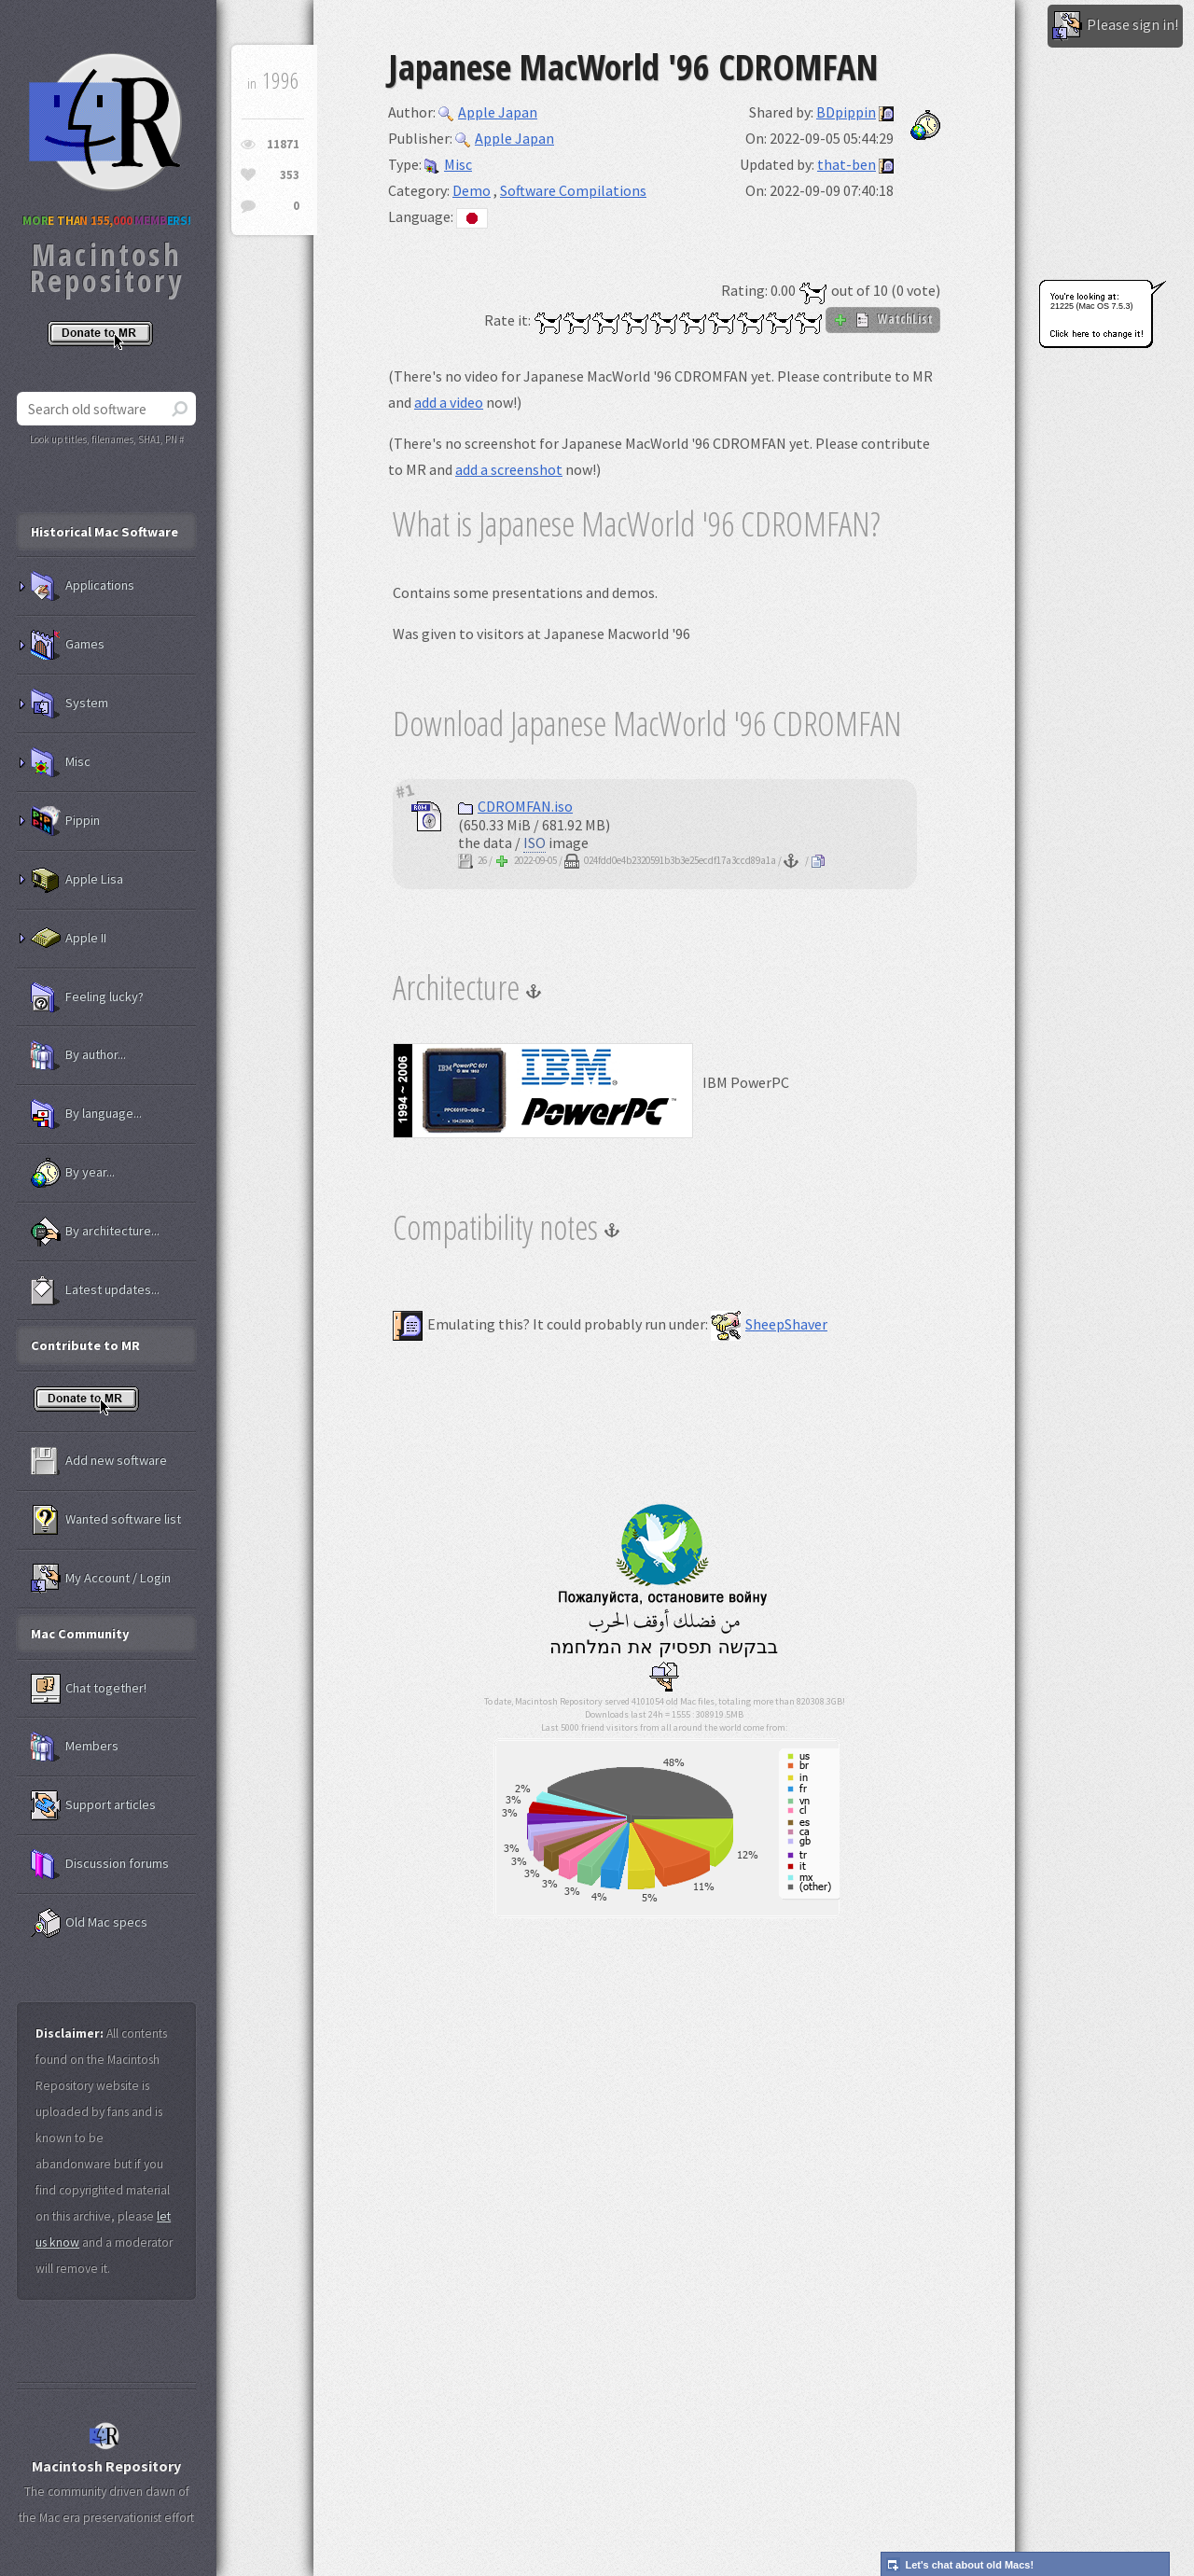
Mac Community (80, 1633)
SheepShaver (769, 1324)
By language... (86, 1114)
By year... (73, 1173)
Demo (471, 190)
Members (74, 1746)
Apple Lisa (77, 880)
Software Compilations (573, 190)
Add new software (99, 1461)
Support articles (93, 1805)
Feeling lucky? (87, 997)
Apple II (68, 939)
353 (289, 175)
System (69, 703)
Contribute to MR (85, 1345)
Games (67, 645)
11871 (283, 144)
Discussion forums (100, 1864)
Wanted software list (106, 1520)
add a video (448, 402)
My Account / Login (101, 1579)
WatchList (883, 319)
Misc (448, 164)
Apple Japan (487, 112)
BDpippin (846, 112)
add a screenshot (508, 469)
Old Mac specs (89, 1923)
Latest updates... (95, 1290)
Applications (82, 586)
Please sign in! (1115, 26)
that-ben (846, 164)
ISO (534, 842)
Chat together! (88, 1689)
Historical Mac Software (104, 531)
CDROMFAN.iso (515, 806)
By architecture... (95, 1231)
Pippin (65, 821)
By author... (78, 1055)
